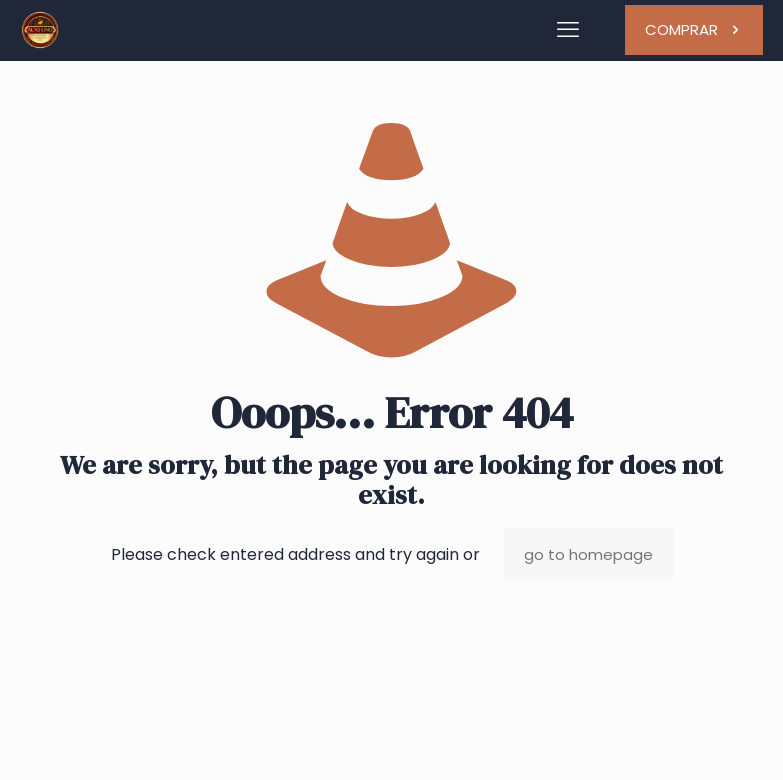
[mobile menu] (568, 30)
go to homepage (588, 554)
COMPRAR (694, 29)
